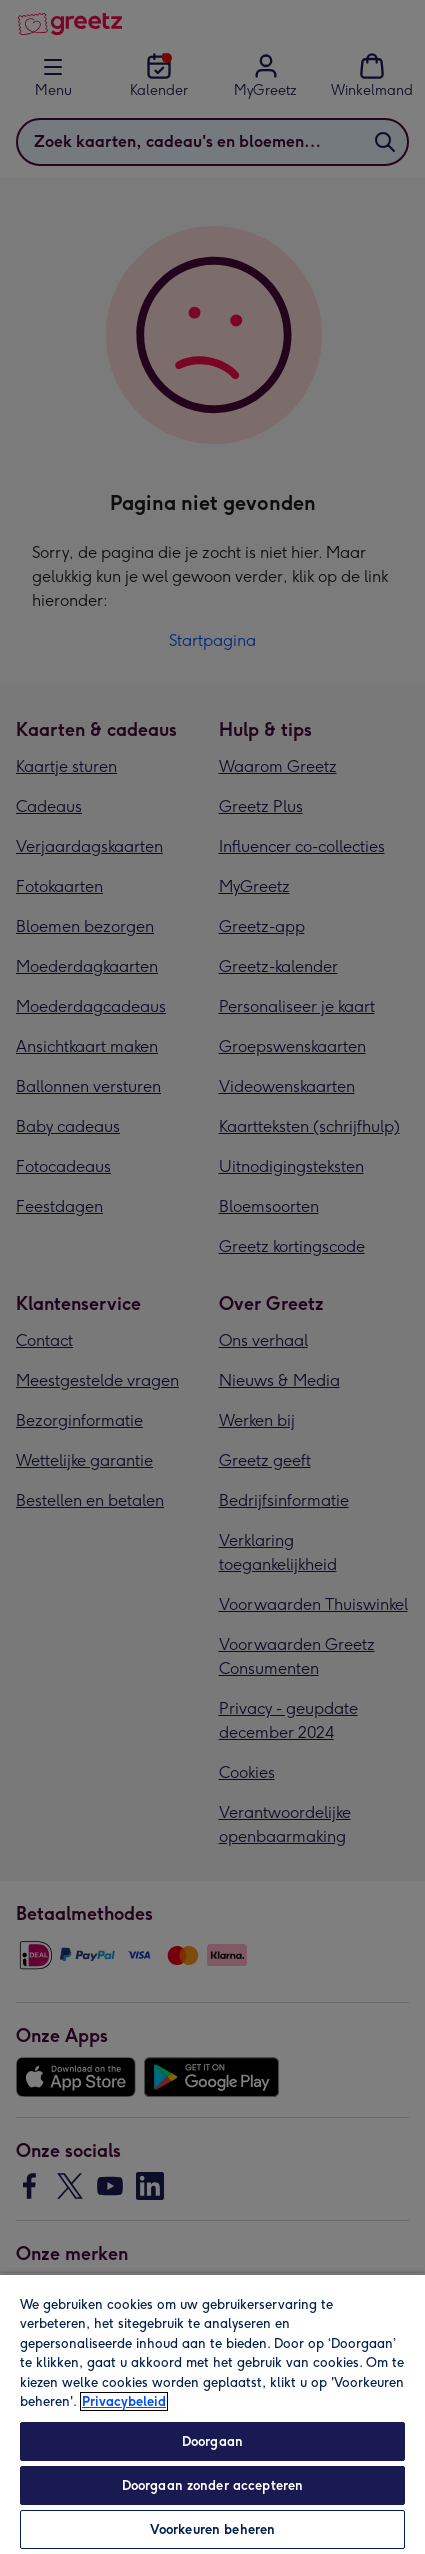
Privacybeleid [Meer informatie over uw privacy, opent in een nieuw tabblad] (124, 2401)
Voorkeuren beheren (212, 2529)
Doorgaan (212, 2441)
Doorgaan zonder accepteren (212, 2485)
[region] (212, 2413)
